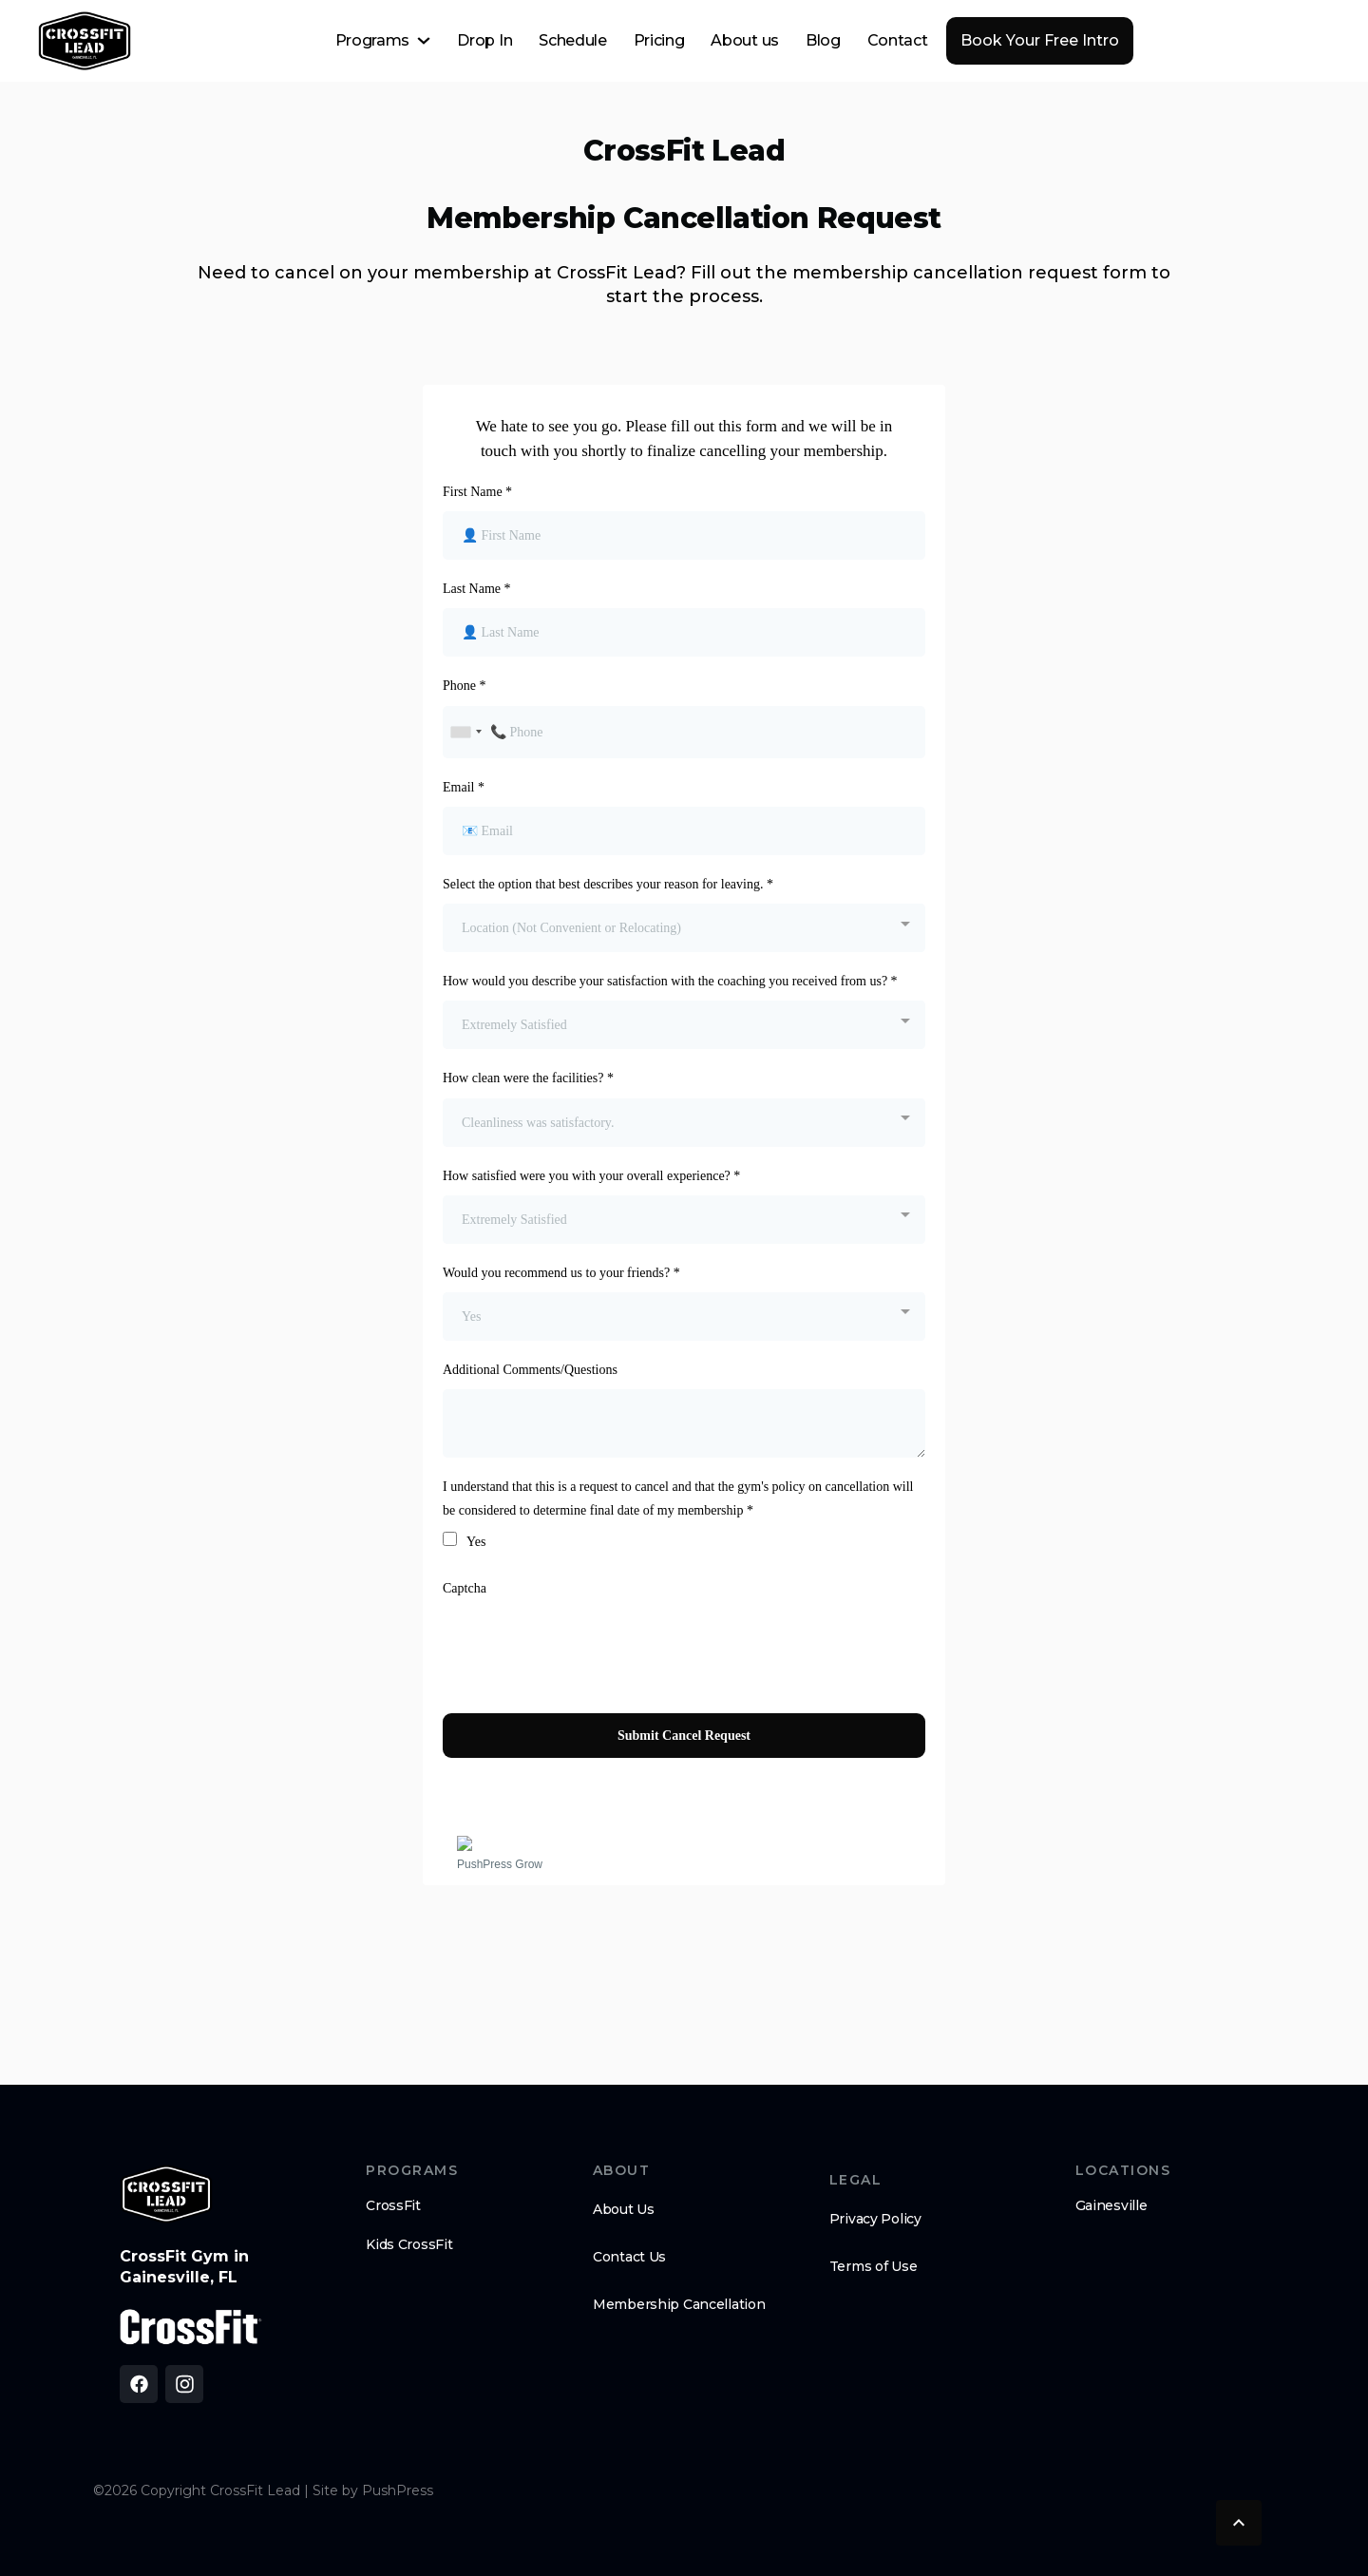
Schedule (572, 40)
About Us (624, 2209)
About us (744, 40)
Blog (823, 40)
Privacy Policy (875, 2218)
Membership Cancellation (679, 2304)
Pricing (659, 40)
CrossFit (393, 2205)
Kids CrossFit (409, 2244)
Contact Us (629, 2256)
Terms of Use (873, 2266)
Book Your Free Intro (1039, 40)
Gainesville (1111, 2205)
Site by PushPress (373, 2490)
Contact (897, 40)
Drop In (484, 40)
